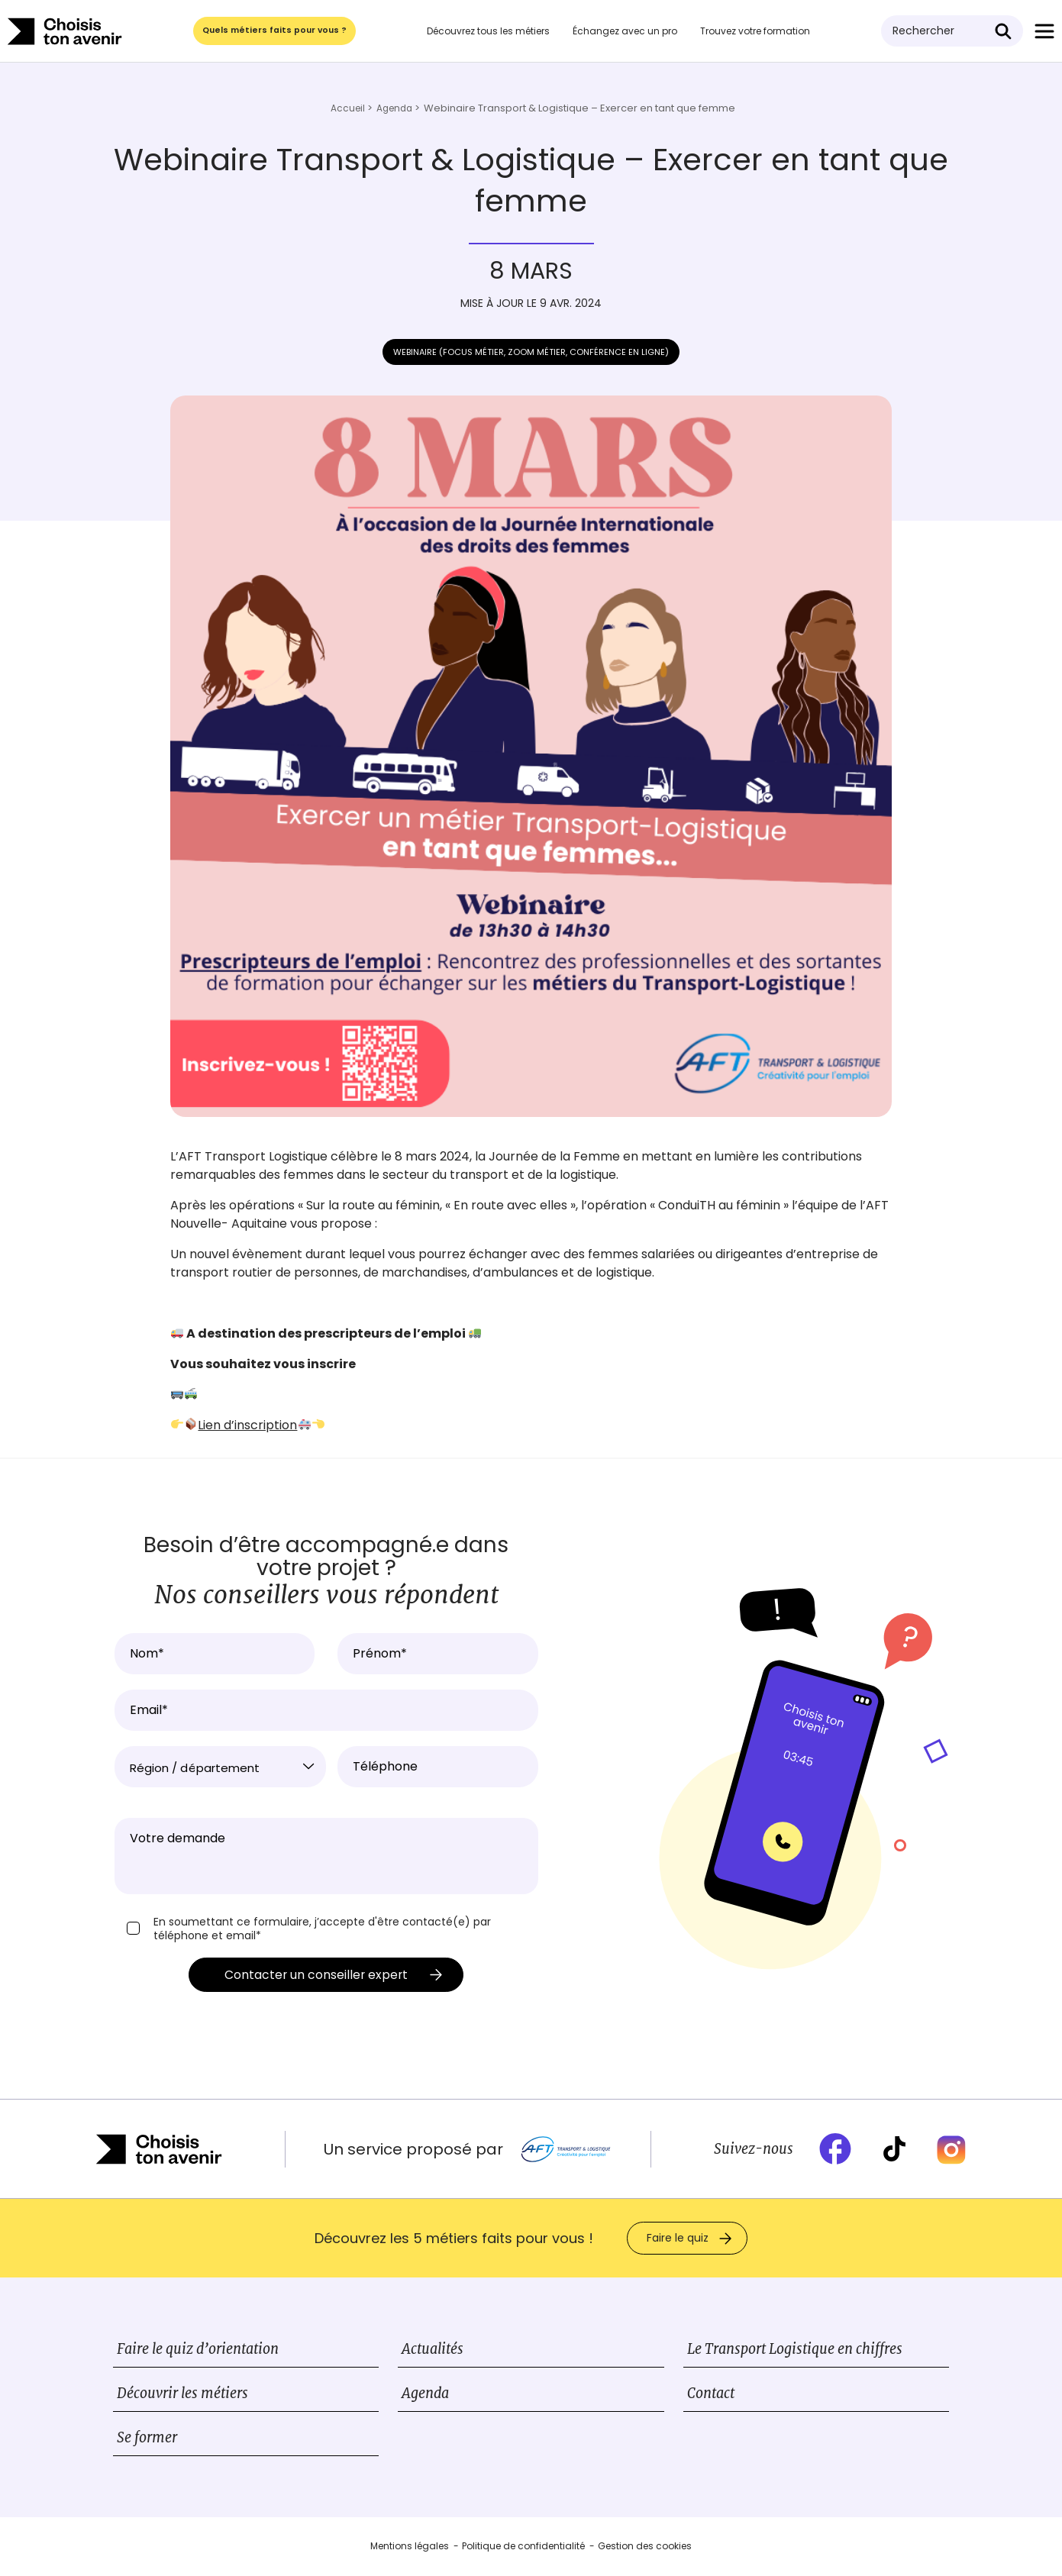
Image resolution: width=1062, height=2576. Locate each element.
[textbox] (220, 1768)
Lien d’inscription (247, 1425)
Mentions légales (409, 2548)
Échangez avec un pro (628, 30)
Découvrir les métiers (182, 2395)
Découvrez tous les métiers (492, 30)
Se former (147, 2439)
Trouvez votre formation (759, 30)
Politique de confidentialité (523, 2548)
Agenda (425, 2395)
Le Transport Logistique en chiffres (794, 2351)
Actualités (432, 2351)
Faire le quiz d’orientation (198, 2351)
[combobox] (221, 1766)
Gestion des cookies (645, 2548)
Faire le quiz (678, 2240)
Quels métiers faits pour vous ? (276, 30)
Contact (710, 2395)
